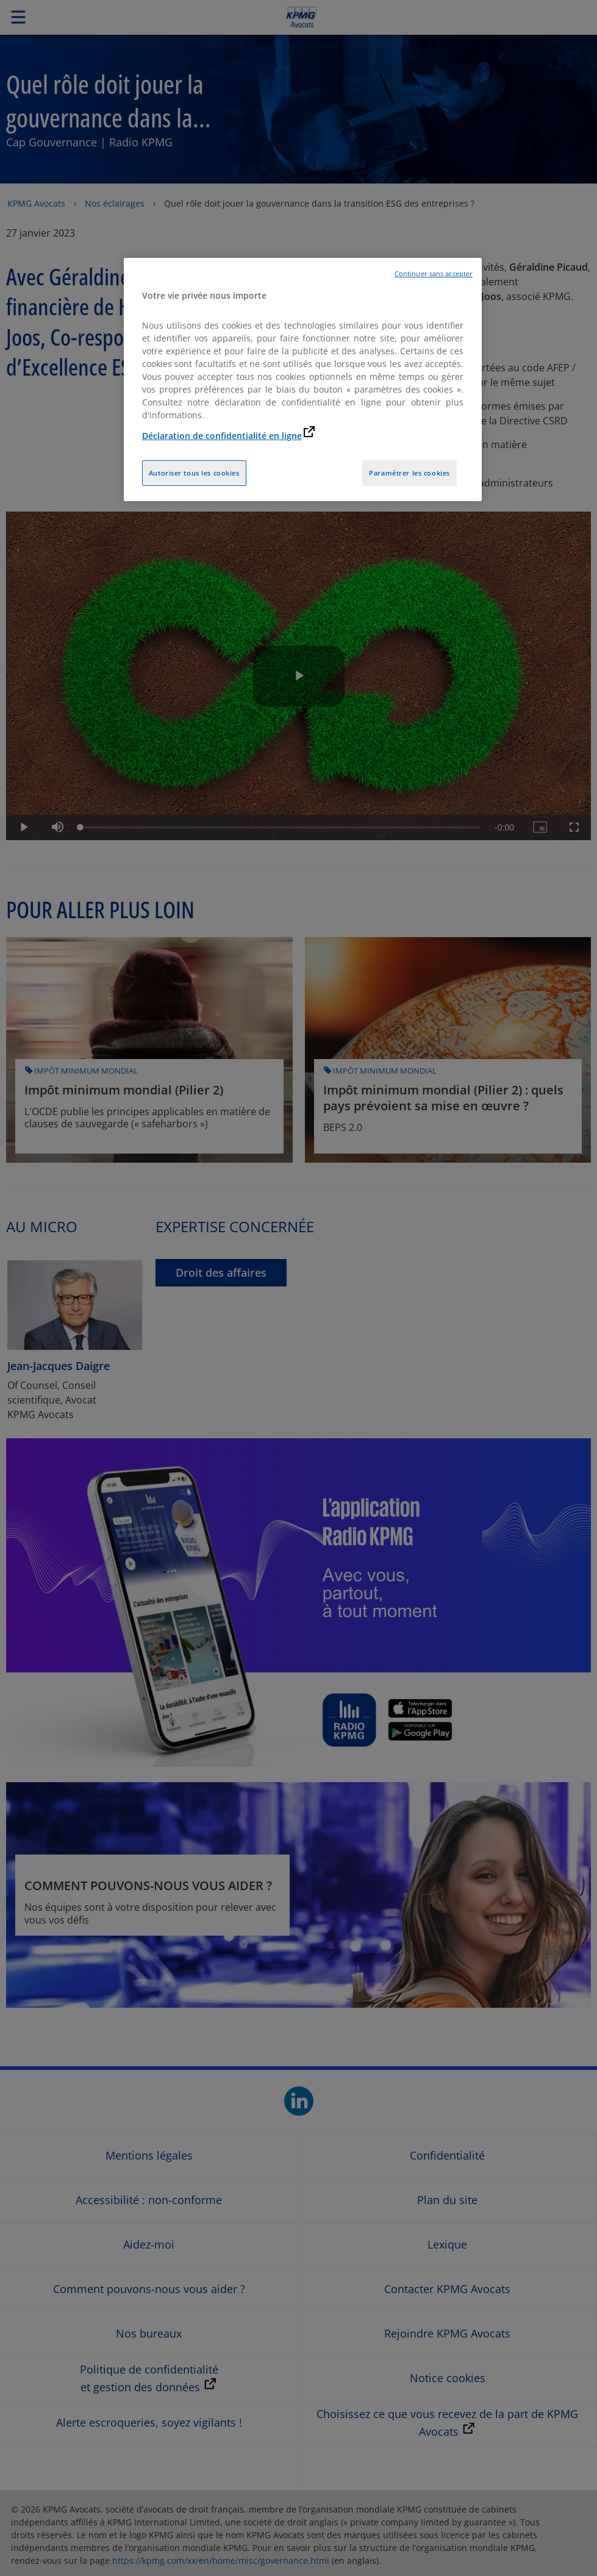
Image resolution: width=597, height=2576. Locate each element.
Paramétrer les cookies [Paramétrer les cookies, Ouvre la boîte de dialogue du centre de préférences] (409, 472)
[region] (303, 380)
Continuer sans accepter (434, 273)
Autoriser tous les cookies (194, 472)
